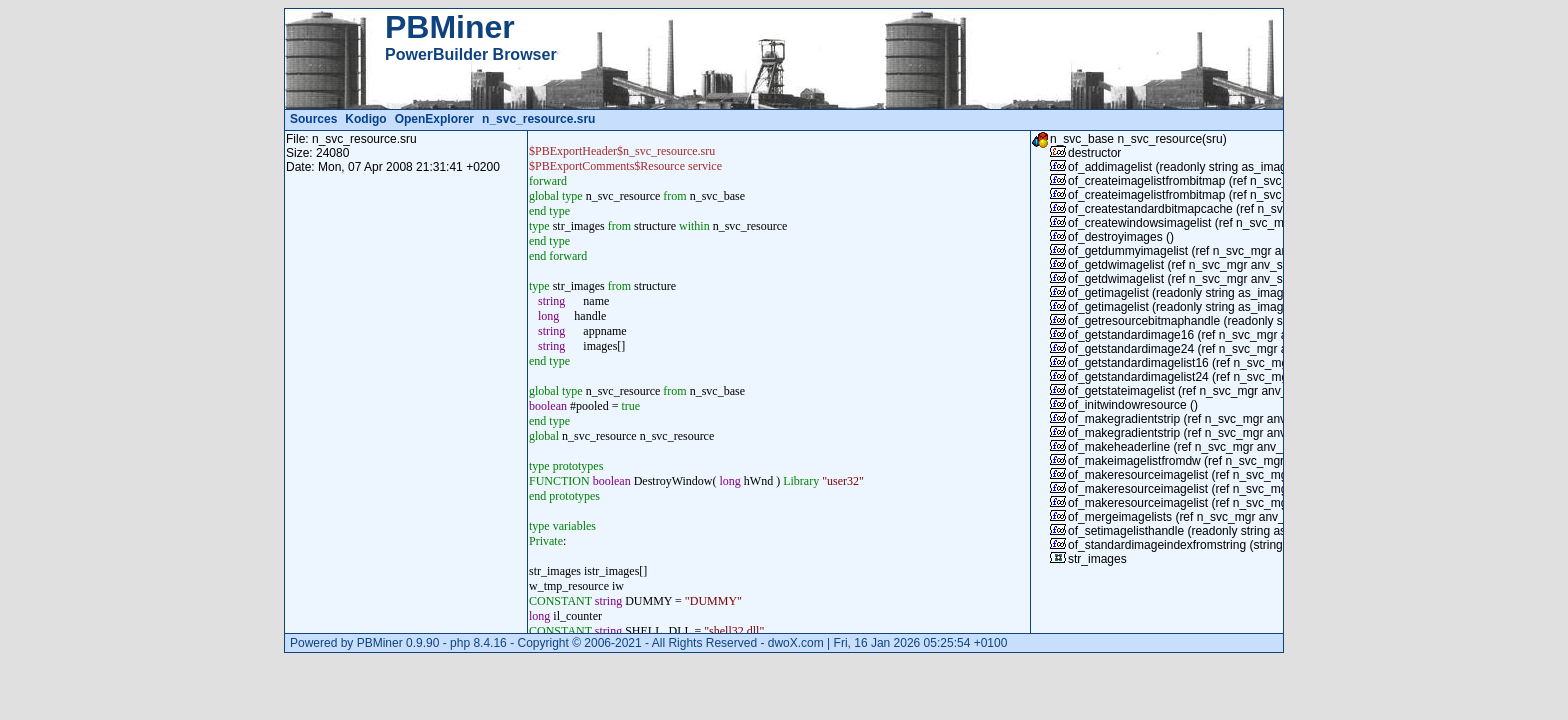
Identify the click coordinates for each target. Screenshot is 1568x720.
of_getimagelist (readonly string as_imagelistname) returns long (1237, 293)
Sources (313, 119)
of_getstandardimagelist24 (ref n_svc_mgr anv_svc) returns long (1239, 377)
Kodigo (365, 119)
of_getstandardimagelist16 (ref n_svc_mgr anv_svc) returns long (1239, 363)
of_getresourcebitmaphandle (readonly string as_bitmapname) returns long (1267, 321)
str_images (1097, 559)
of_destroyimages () (1121, 237)
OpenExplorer (434, 119)
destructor (1094, 153)
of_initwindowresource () (1133, 405)
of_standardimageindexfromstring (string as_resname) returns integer (1252, 545)
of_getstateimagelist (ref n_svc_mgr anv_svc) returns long (1222, 391)
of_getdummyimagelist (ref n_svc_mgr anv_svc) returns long (1228, 251)
